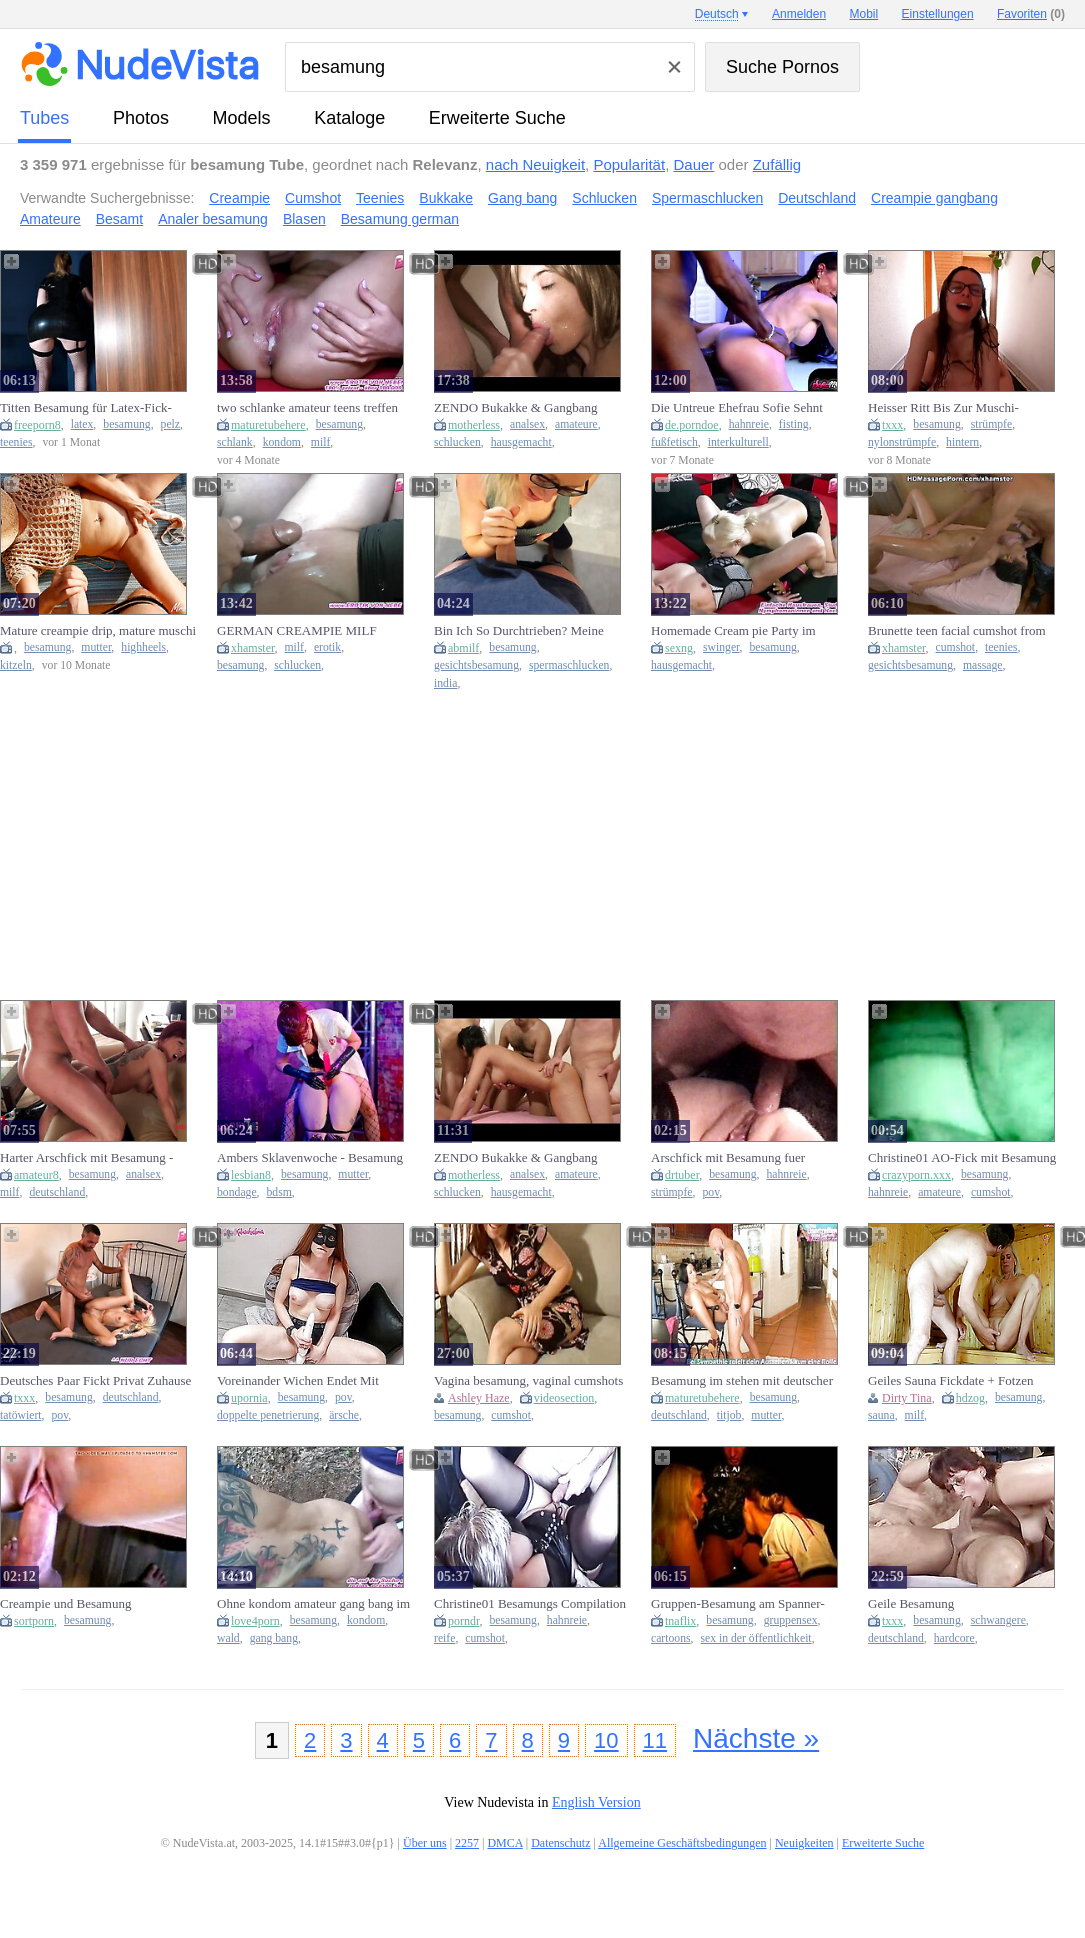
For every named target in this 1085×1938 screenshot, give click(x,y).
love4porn (255, 1621)
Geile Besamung (911, 1603)
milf (320, 442)
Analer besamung (213, 219)
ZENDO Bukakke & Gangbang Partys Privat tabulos (516, 408)
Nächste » (756, 1738)
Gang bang (522, 198)
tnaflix (680, 1621)
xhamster (253, 648)
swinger (721, 647)
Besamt (119, 219)
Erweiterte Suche (497, 118)
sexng (679, 648)
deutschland (57, 1192)
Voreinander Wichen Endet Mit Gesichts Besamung (298, 1381)
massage (983, 665)
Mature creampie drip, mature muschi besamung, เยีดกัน (98, 631)
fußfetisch (674, 442)
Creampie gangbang (934, 198)
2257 (467, 1843)
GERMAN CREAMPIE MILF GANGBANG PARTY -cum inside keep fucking (308, 631)
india (445, 683)
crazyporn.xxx (916, 1175)
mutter (96, 647)
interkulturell (738, 442)
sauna (881, 1415)
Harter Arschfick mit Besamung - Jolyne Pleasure (86, 1158)
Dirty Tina (907, 1398)
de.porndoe (692, 425)
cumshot (956, 647)
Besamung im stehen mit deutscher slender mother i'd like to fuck (742, 1381)
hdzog (970, 1398)
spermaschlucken (569, 665)
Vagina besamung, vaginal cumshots (528, 1380)
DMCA (504, 1843)
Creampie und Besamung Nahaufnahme (65, 1604)
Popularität (629, 164)
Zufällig (777, 164)
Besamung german (400, 219)
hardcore (954, 1638)
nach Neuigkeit (535, 164)
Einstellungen (938, 14)
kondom (282, 442)
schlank (235, 442)
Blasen (304, 219)
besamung (126, 424)
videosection (564, 1398)
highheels (143, 647)
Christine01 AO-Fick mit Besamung (962, 1157)
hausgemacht (521, 442)
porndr (464, 1621)
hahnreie (749, 424)
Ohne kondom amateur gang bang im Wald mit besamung (313, 1604)
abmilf (463, 648)
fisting (794, 424)
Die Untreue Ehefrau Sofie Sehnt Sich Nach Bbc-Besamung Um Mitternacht (737, 408)
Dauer (693, 164)
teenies (16, 442)
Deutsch (717, 14)
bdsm (279, 1192)
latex (82, 424)
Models (242, 118)
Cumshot (313, 198)
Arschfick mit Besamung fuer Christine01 (728, 1158)
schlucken (457, 442)
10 (606, 1740)
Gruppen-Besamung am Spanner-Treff (738, 1604)
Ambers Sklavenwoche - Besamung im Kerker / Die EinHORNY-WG (310, 1158)
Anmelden (799, 14)
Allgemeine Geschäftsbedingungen (682, 1843)
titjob (729, 1415)
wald (228, 1638)
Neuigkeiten (804, 1843)
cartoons (671, 1638)
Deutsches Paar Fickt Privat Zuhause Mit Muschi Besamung (95, 1381)
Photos (141, 118)
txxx (892, 425)
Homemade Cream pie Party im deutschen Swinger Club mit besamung (733, 631)
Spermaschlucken (707, 198)
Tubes (44, 118)
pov (710, 1192)
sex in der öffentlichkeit (756, 1638)
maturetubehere (268, 425)
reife (444, 1638)
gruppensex (791, 1620)
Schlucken (604, 198)
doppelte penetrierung (268, 1415)
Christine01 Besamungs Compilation (530, 1603)
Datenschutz (560, 1843)
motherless (474, 425)
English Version (596, 1802)
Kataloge (349, 118)
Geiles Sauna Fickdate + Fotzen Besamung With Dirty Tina (950, 1381)
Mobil (864, 14)
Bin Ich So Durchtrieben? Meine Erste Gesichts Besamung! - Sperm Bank (525, 631)
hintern (962, 442)
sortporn (34, 1621)
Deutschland (817, 198)
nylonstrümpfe (902, 442)
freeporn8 (37, 425)
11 (655, 1740)
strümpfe (992, 424)
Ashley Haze (479, 1398)
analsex (527, 424)
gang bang (274, 1638)
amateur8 (36, 1175)
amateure (576, 424)
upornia (249, 1398)
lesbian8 (251, 1175)
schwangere (998, 1620)
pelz (170, 424)
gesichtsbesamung (476, 665)
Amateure (50, 219)
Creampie (239, 198)
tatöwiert (21, 1415)
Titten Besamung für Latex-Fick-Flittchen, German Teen (86, 408)
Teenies (380, 198)
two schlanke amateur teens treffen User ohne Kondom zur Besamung (307, 408)
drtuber (682, 1175)
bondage (237, 1192)
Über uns (425, 1843)
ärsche (344, 1415)
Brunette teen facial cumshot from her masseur (957, 631)
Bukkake (446, 198)
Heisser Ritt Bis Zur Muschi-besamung (943, 408)
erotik (327, 647)
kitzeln (16, 665)
